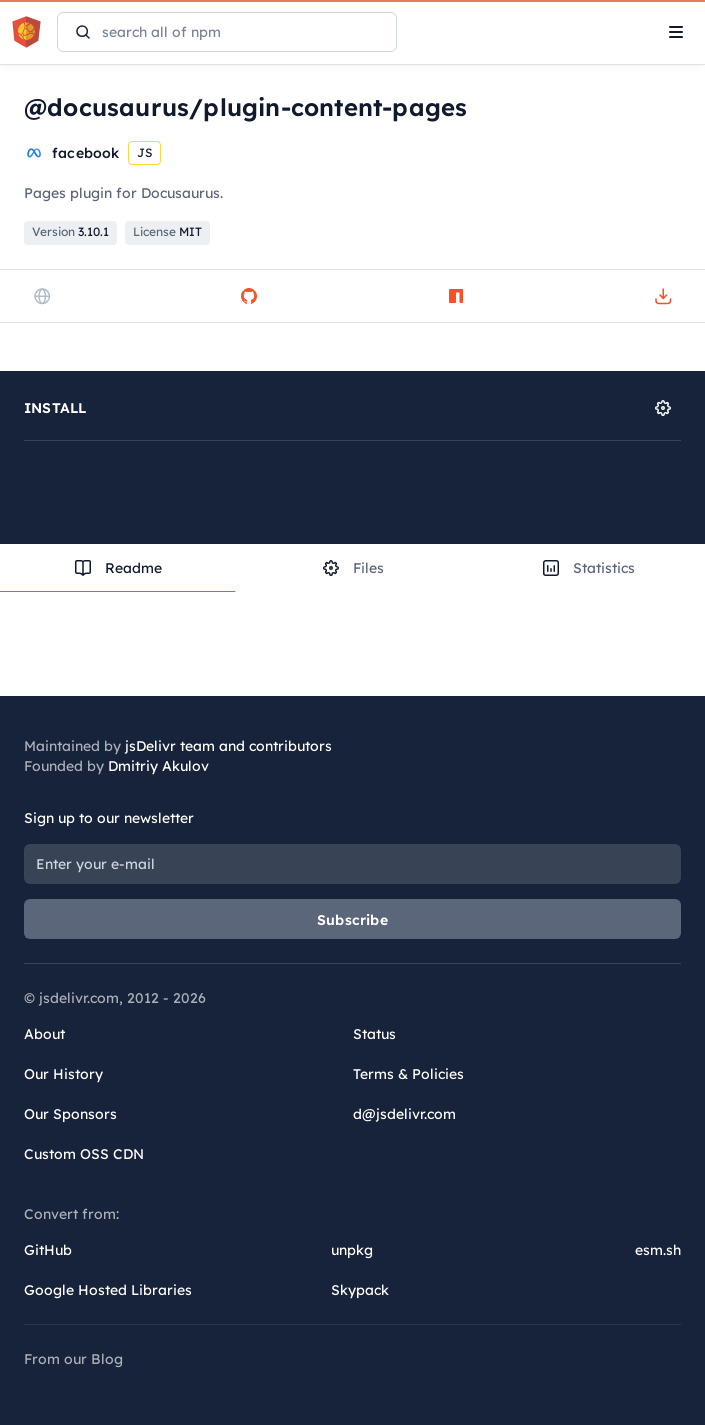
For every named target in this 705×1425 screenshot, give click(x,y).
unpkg (352, 1250)
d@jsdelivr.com (404, 1114)
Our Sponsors (70, 1114)
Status (374, 1034)
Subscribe (352, 920)
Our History (63, 1074)
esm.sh (658, 1250)
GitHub (48, 1250)
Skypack (360, 1290)
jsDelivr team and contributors (228, 746)
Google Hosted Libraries (108, 1290)
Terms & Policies (408, 1074)
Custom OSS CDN (84, 1154)
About (44, 1034)
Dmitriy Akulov (158, 766)
